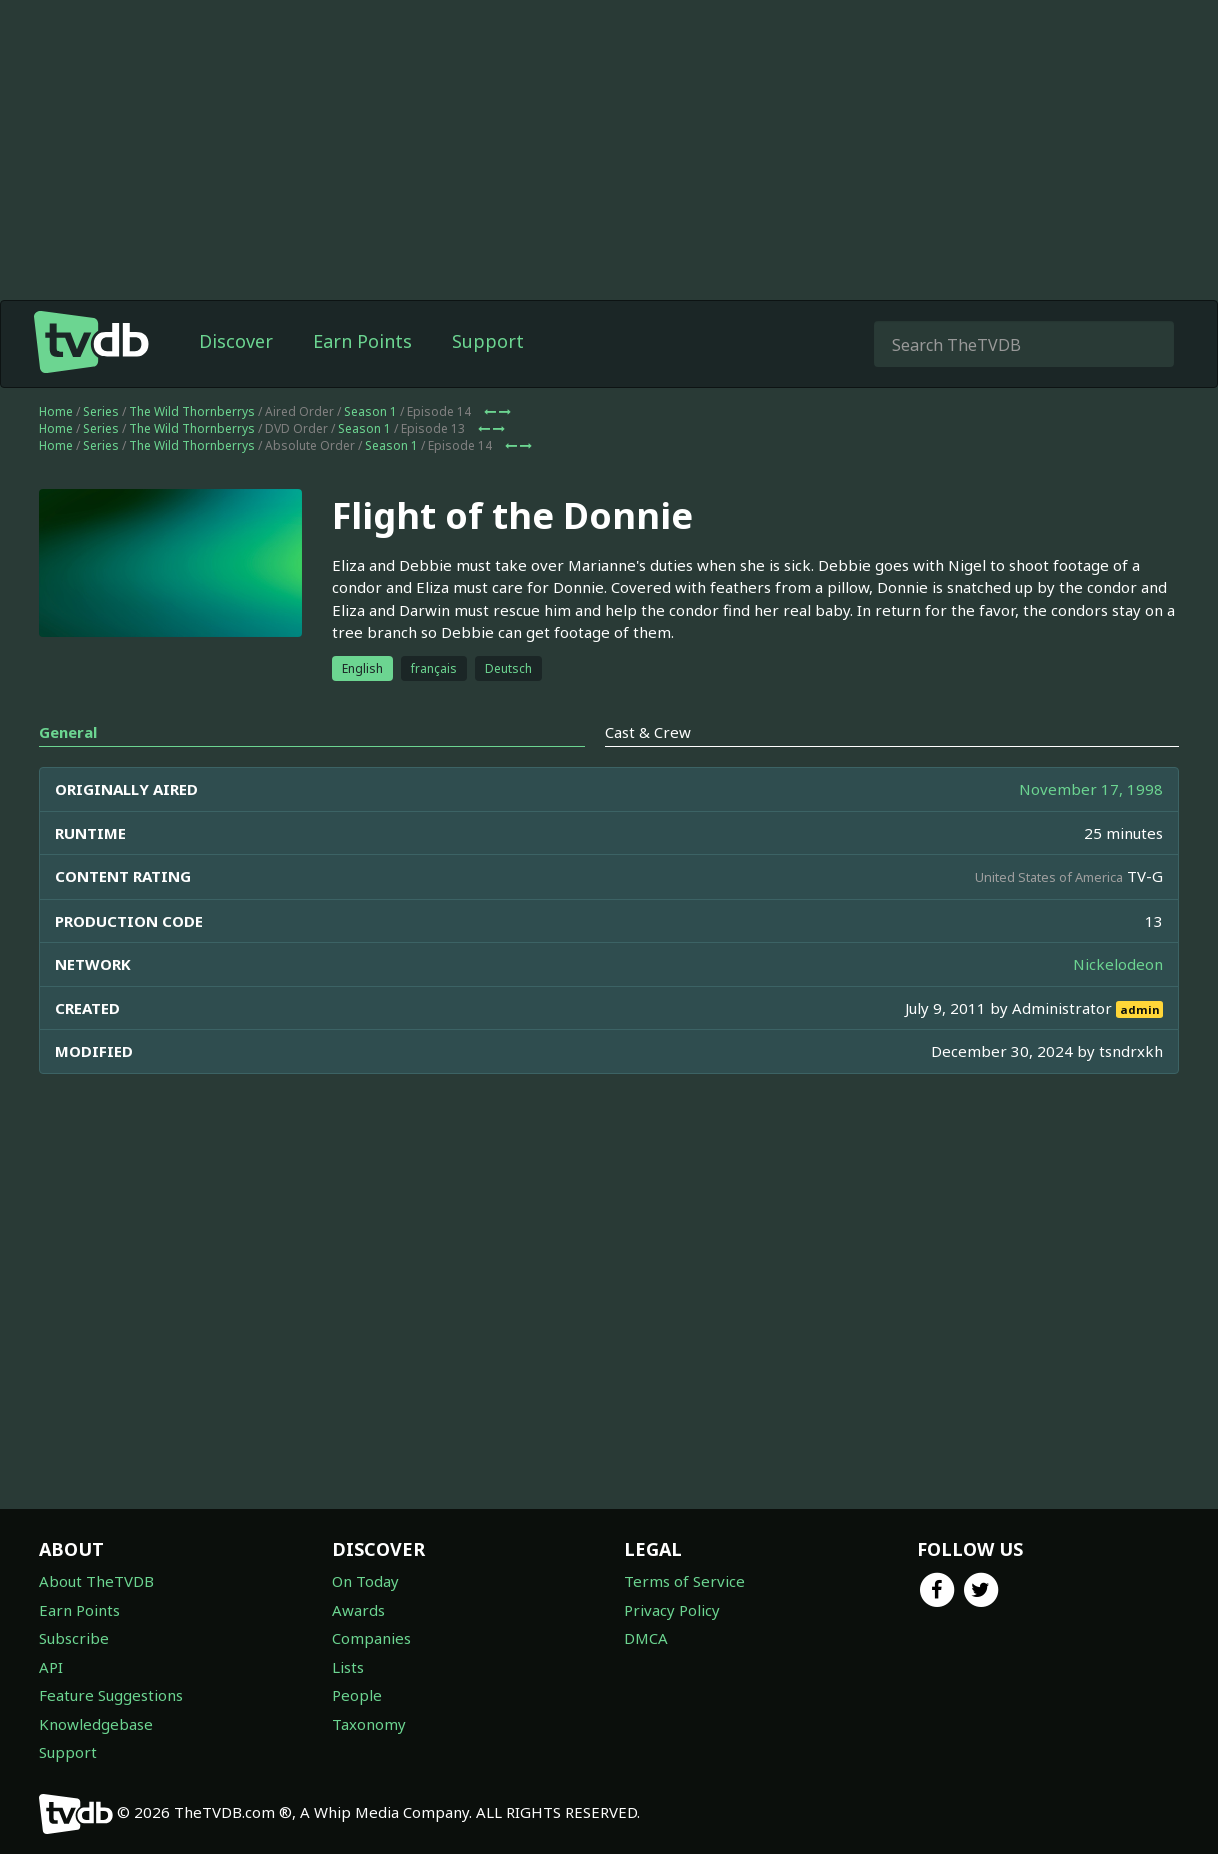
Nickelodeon (1118, 964)
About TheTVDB (96, 1581)
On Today (365, 1581)
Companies (371, 1638)
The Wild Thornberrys (192, 411)
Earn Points (362, 341)
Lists (348, 1667)
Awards (358, 1610)
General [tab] (68, 732)
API (51, 1667)
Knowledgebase (96, 1724)
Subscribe (74, 1638)
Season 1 (370, 411)
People (357, 1695)
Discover (236, 341)
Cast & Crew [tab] (648, 732)
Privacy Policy (672, 1610)
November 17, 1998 (1091, 789)
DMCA (646, 1638)
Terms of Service (684, 1581)
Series (101, 411)
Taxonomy (369, 1724)
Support (488, 341)
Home (56, 411)
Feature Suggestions (111, 1695)
